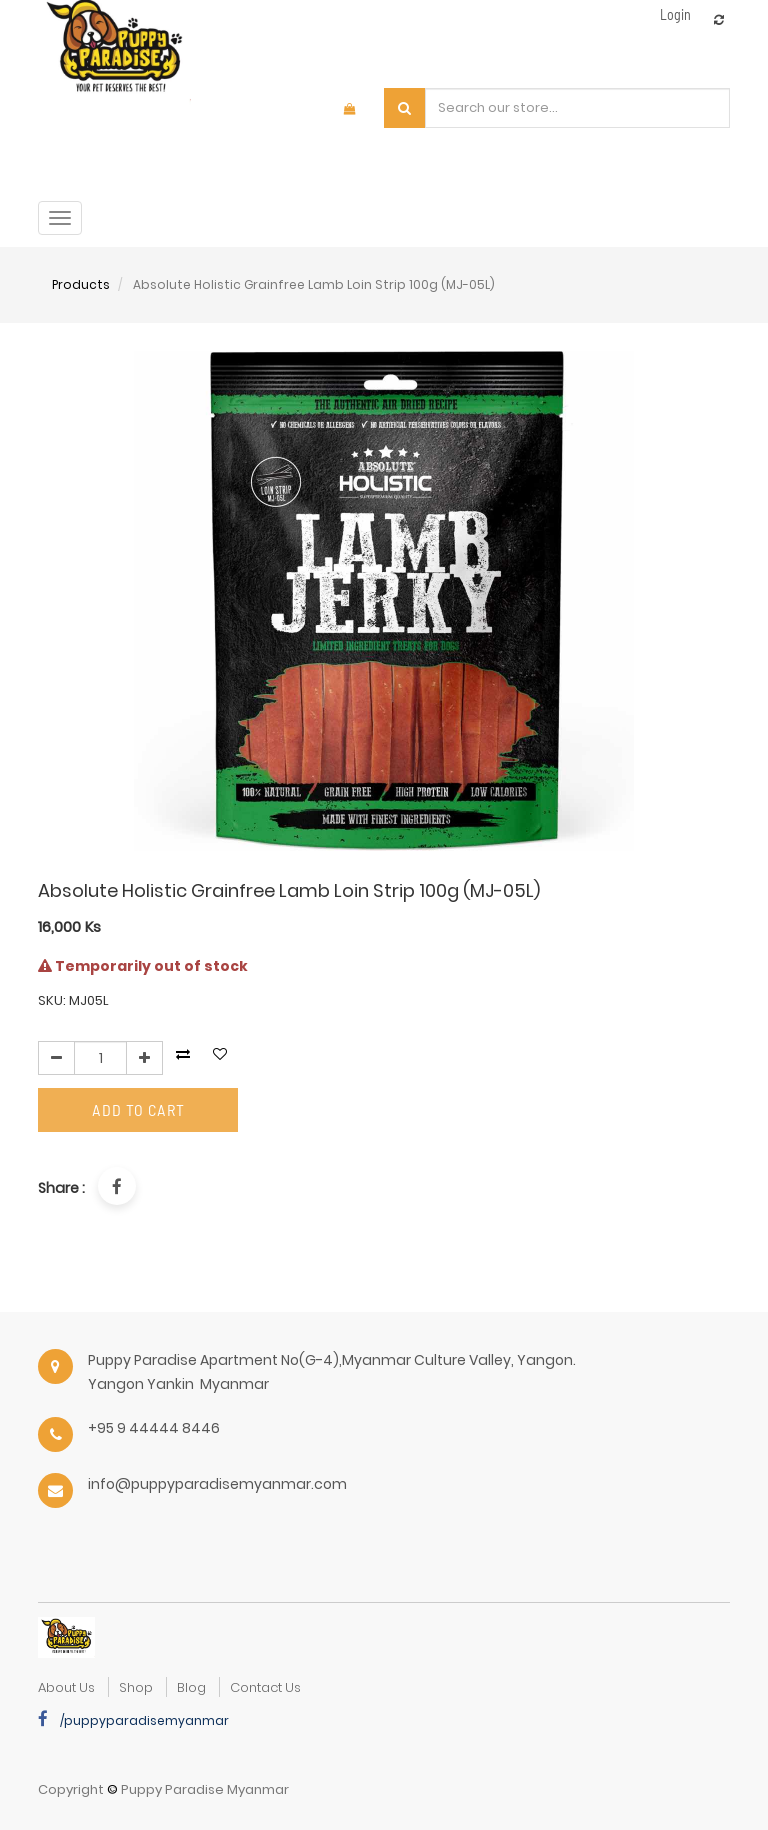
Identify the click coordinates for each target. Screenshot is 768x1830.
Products (81, 284)
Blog (191, 1687)
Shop (136, 1687)
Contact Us (265, 1687)
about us (66, 1687)
